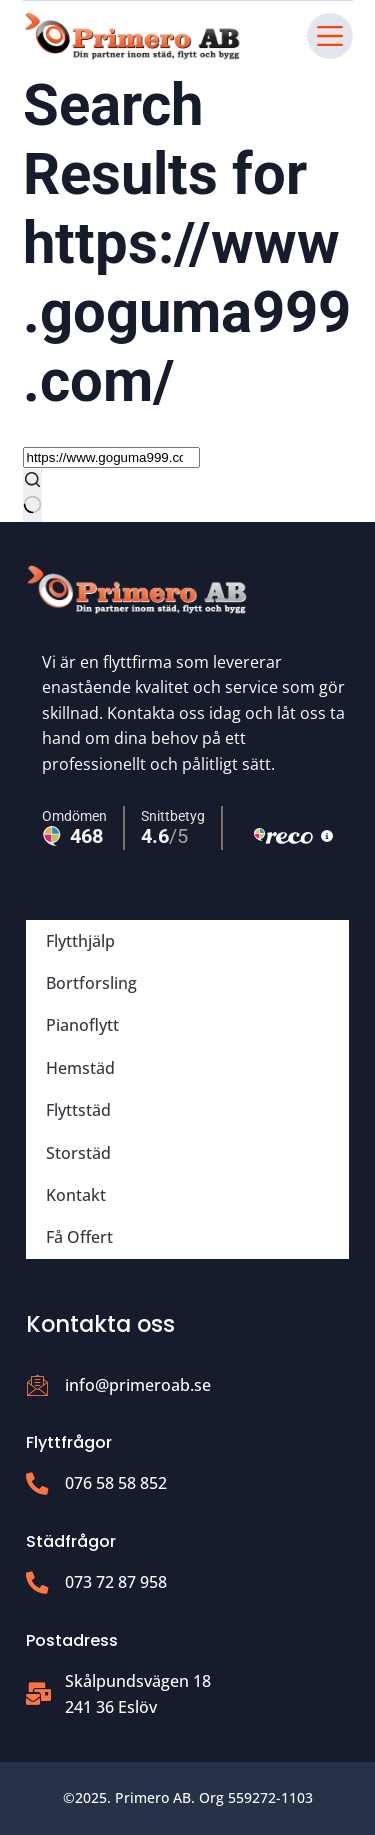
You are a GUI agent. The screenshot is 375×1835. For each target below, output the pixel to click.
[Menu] (330, 36)
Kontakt (76, 1195)
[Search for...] (111, 457)
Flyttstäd (78, 1110)
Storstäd (78, 1153)
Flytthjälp (80, 941)
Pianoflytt (82, 1025)
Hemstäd (80, 1068)
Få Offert (79, 1237)
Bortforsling (91, 983)
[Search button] (32, 495)
